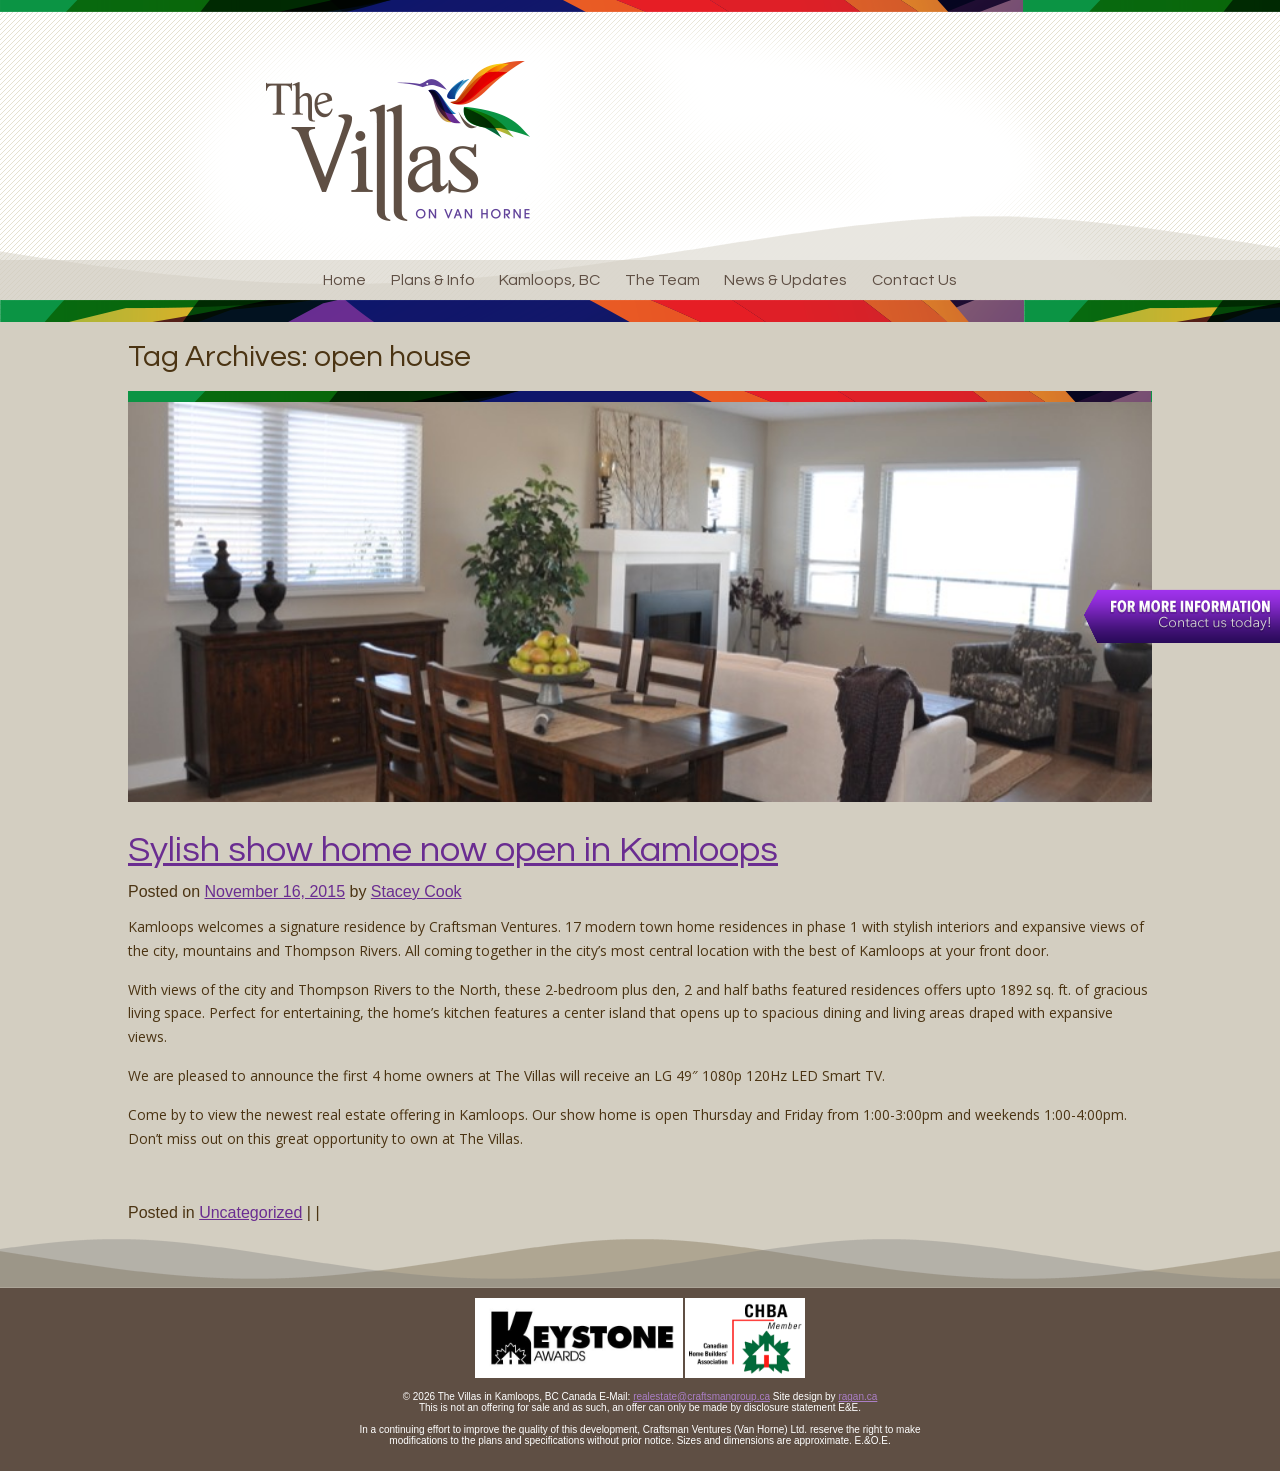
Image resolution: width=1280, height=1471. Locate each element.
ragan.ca (857, 1396)
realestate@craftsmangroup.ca (701, 1396)
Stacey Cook (416, 891)
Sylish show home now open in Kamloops (453, 850)
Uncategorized (250, 1212)
